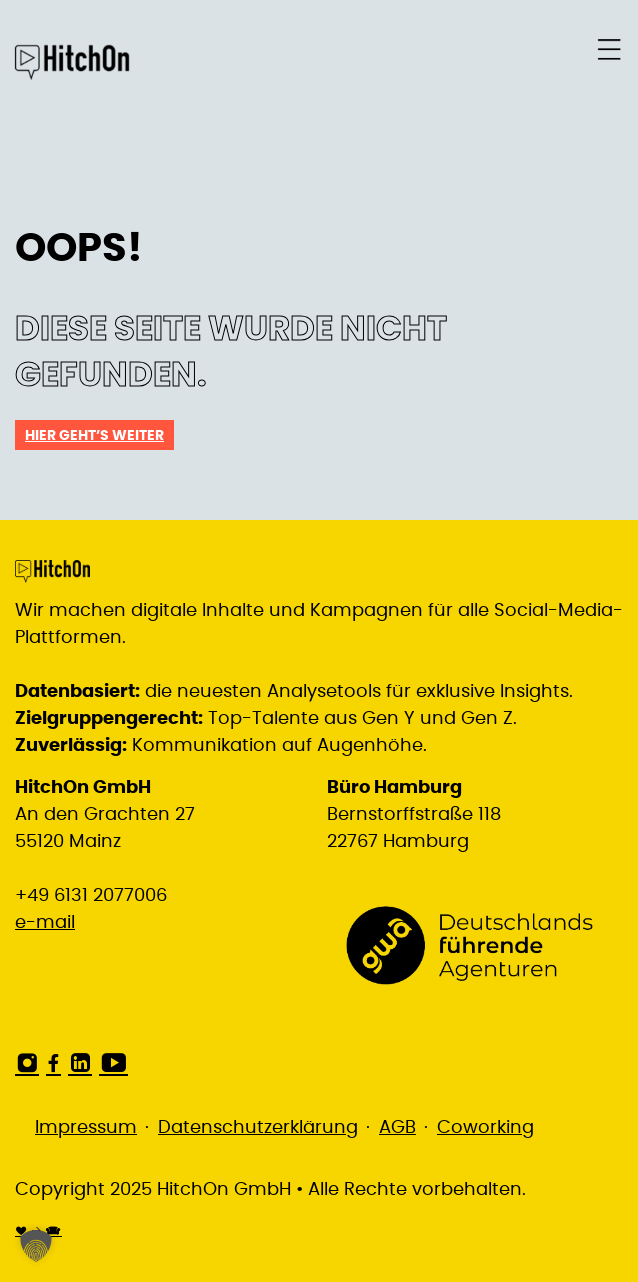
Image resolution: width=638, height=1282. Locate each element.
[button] (36, 1246)
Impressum (86, 1128)
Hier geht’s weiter (94, 436)
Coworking (485, 1128)
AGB (397, 1128)
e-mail (45, 923)
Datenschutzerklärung (258, 1128)
